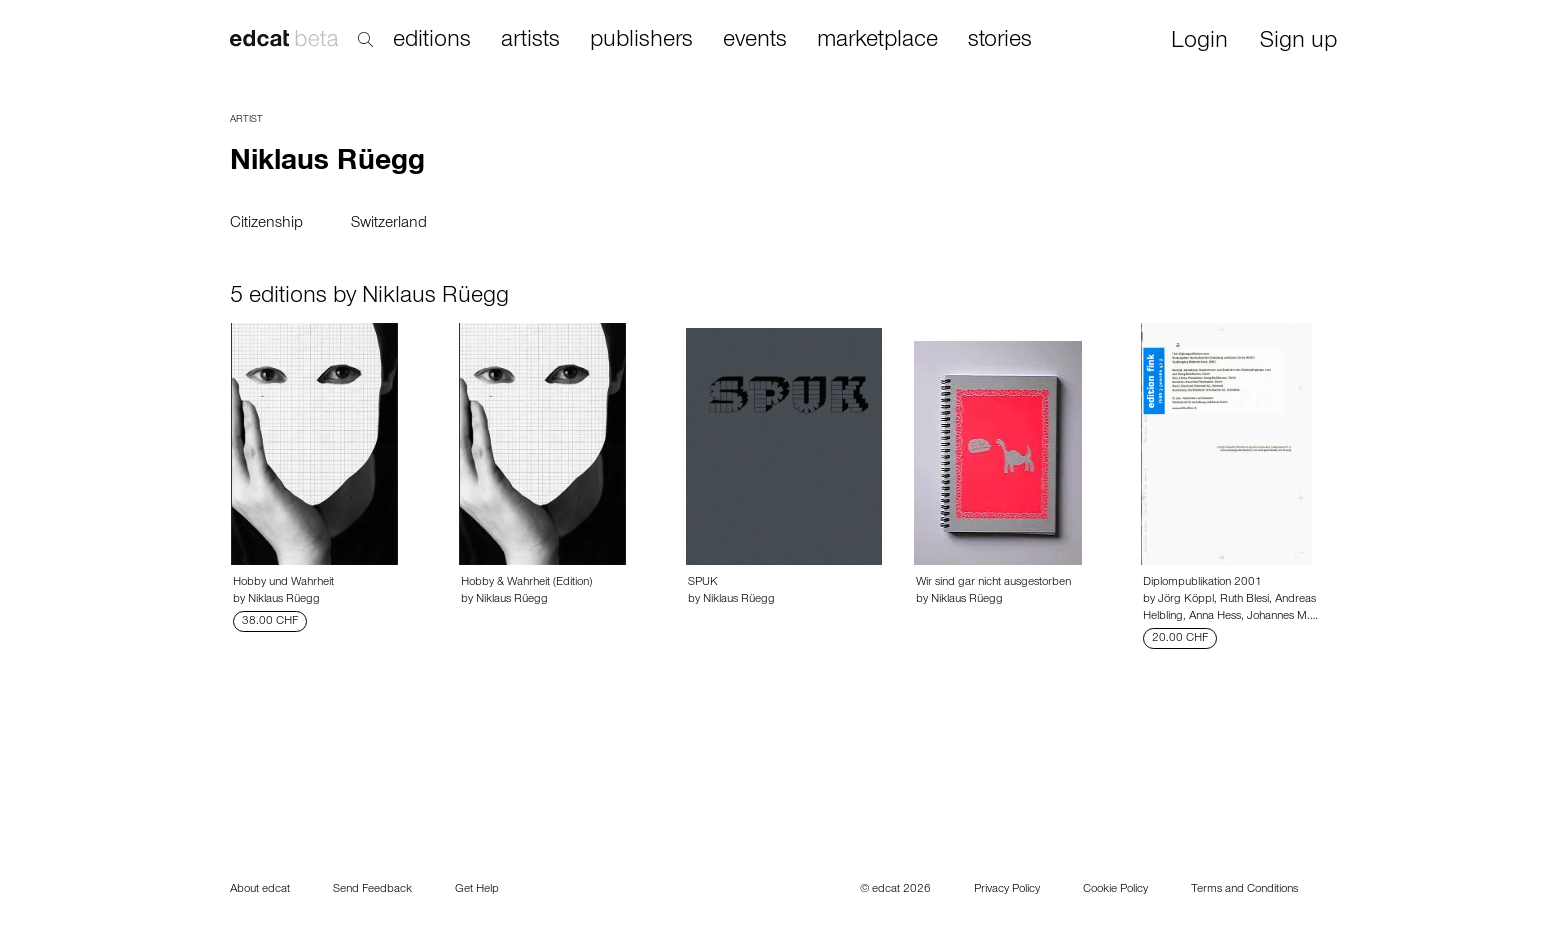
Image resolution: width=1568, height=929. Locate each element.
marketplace (877, 41)
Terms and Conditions (1244, 890)
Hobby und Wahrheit (283, 583)
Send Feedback (372, 890)
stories (1000, 41)
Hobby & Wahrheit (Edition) (526, 583)
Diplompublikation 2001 (1202, 583)
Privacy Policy (1007, 890)
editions (432, 41)
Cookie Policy (1115, 890)
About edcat (260, 890)
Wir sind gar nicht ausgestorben (993, 583)
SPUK (703, 583)
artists (530, 41)
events (755, 41)
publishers (641, 41)
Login (1199, 42)
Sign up (1298, 42)
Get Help (477, 890)
